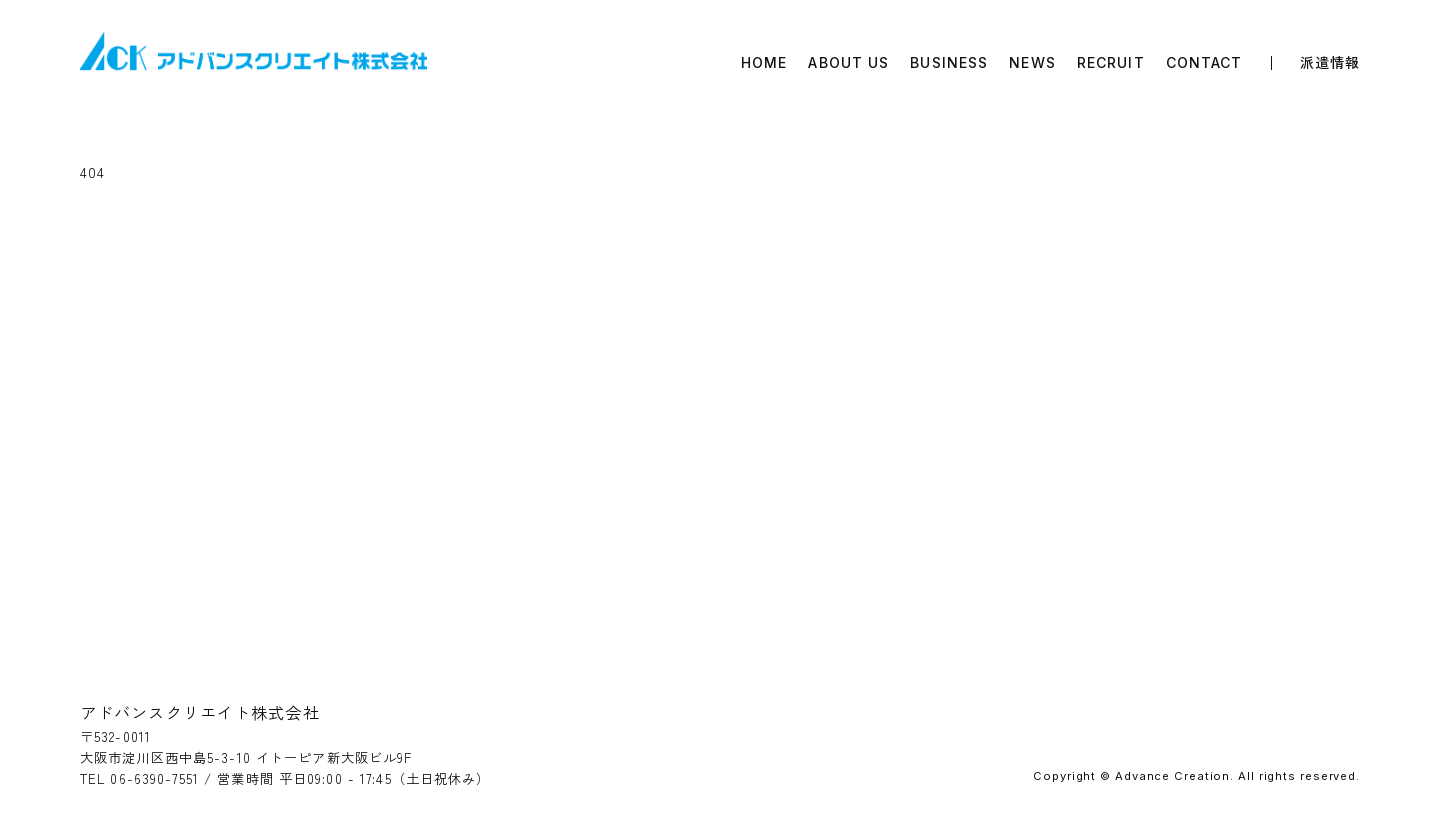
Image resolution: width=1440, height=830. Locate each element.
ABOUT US (848, 63)
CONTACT (1204, 63)
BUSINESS (949, 63)
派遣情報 (1330, 63)
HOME (764, 63)
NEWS (1032, 63)
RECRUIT (1111, 63)
